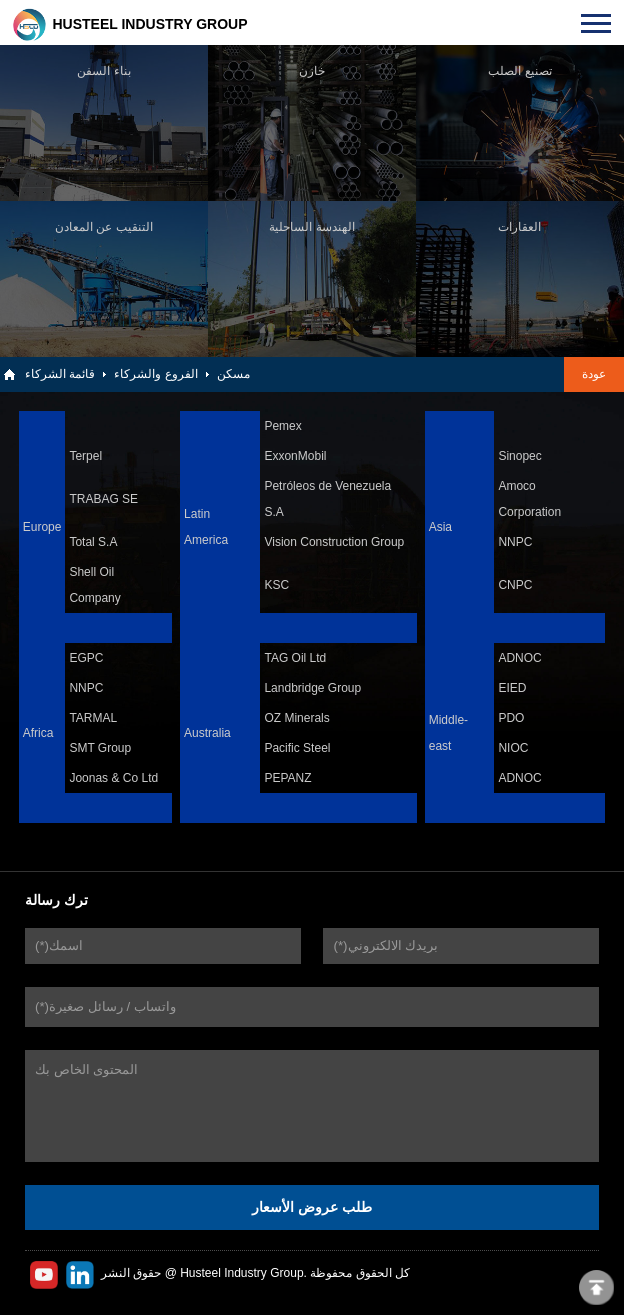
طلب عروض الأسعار (312, 1207)
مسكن (233, 374)
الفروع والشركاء (155, 374)
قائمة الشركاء (60, 374)
